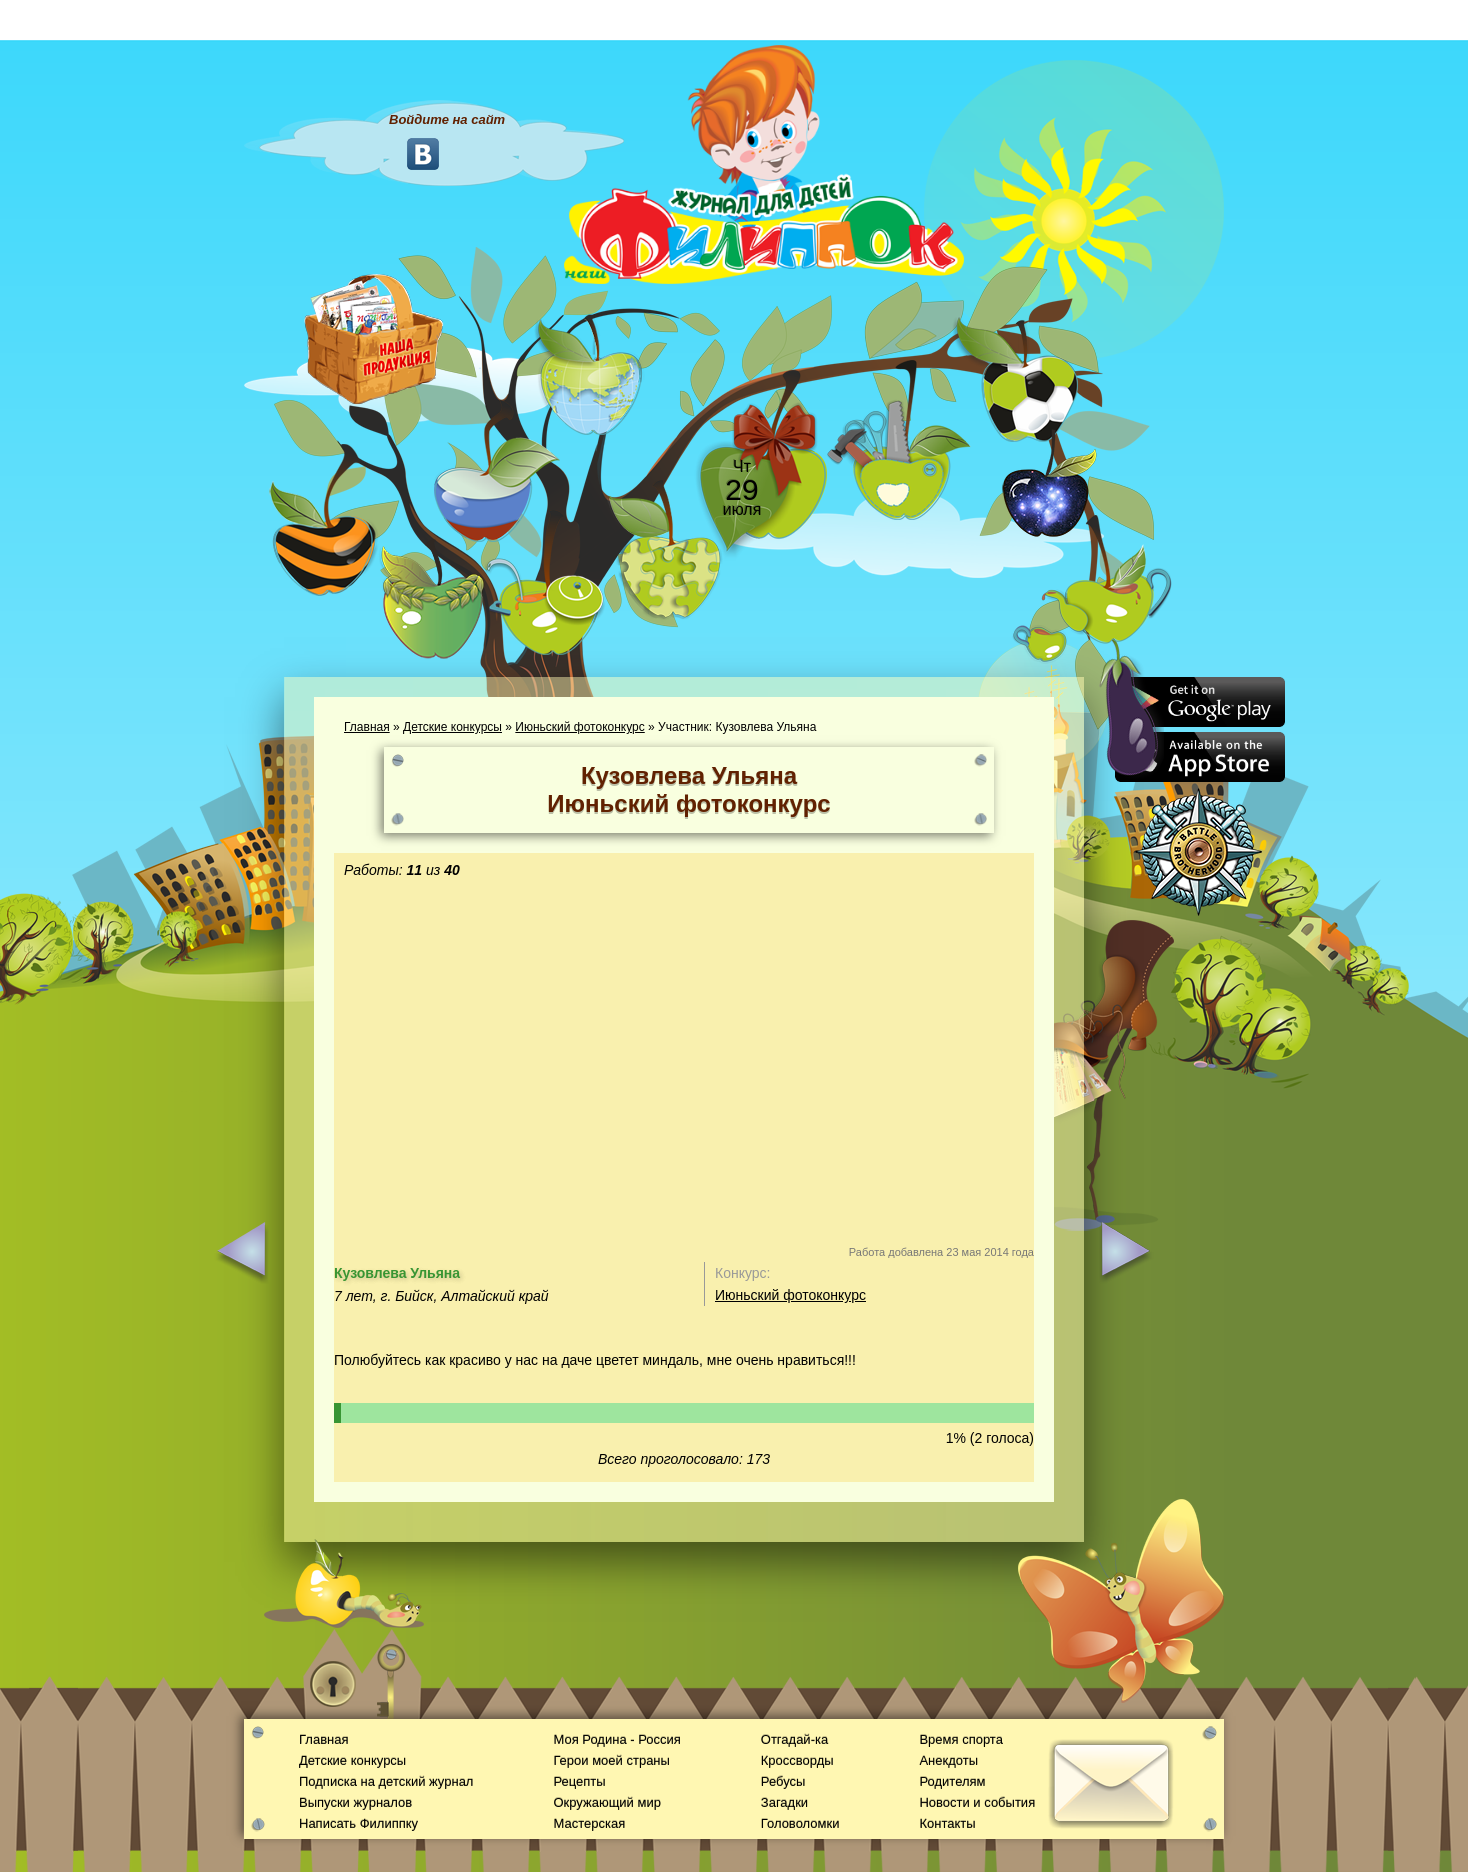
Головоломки (800, 1823)
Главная (367, 727)
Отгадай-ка (794, 1739)
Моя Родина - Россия (616, 1739)
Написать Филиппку (358, 1823)
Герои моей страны (611, 1760)
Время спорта (960, 1739)
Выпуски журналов (355, 1802)
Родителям (952, 1781)
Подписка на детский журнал (386, 1781)
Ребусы (783, 1781)
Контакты (947, 1823)
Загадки (784, 1802)
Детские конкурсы (452, 727)
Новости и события (977, 1802)
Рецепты (579, 1781)
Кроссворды (797, 1760)
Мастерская (589, 1823)
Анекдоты (948, 1760)
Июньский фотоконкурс (579, 727)
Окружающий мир (606, 1802)
